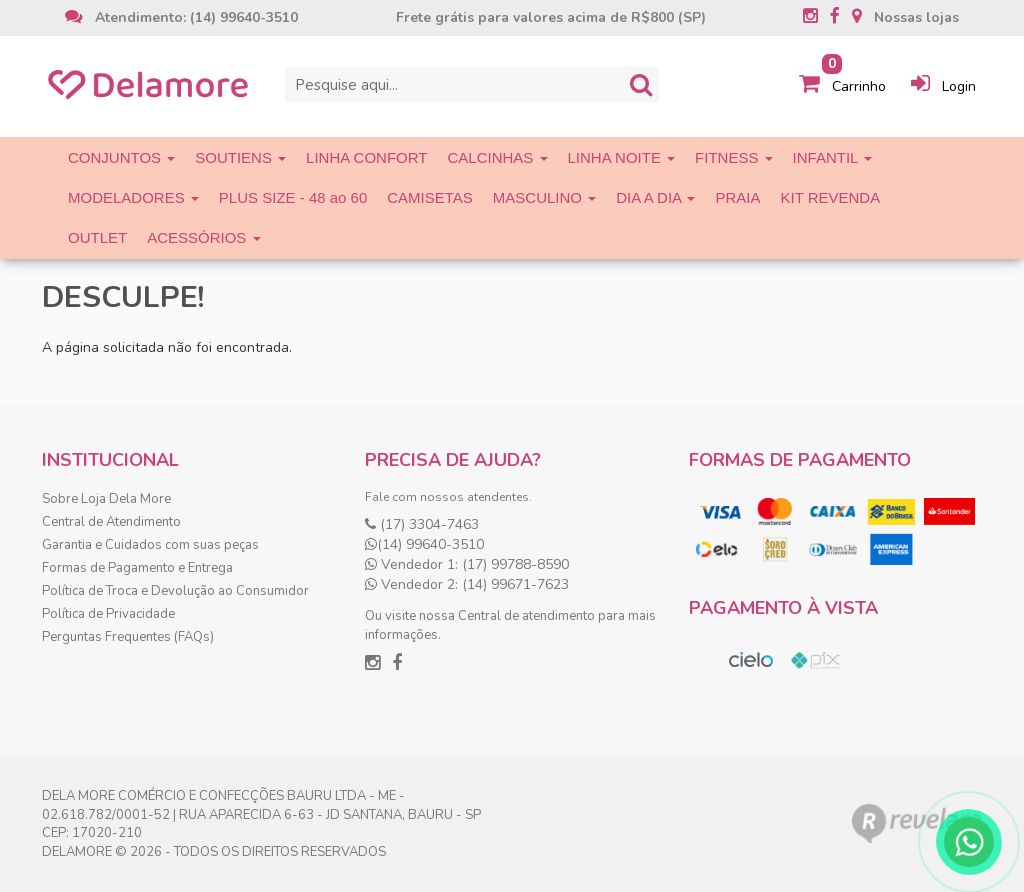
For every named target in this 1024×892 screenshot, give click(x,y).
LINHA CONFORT (366, 157)
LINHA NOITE (622, 157)
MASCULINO (544, 197)
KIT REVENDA (830, 197)
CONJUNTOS (121, 157)
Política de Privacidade (108, 614)
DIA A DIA (655, 197)
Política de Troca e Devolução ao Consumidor (175, 591)
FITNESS (734, 157)
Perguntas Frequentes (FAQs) (128, 637)
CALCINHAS (498, 157)
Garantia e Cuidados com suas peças (150, 545)
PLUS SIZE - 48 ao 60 (293, 197)
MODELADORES (133, 197)
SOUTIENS (240, 157)
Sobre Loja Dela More (106, 499)
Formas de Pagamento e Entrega (137, 568)
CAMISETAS (430, 197)
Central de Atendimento (111, 522)
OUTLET (97, 237)
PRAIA (737, 197)
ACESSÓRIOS (203, 237)
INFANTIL (832, 157)
